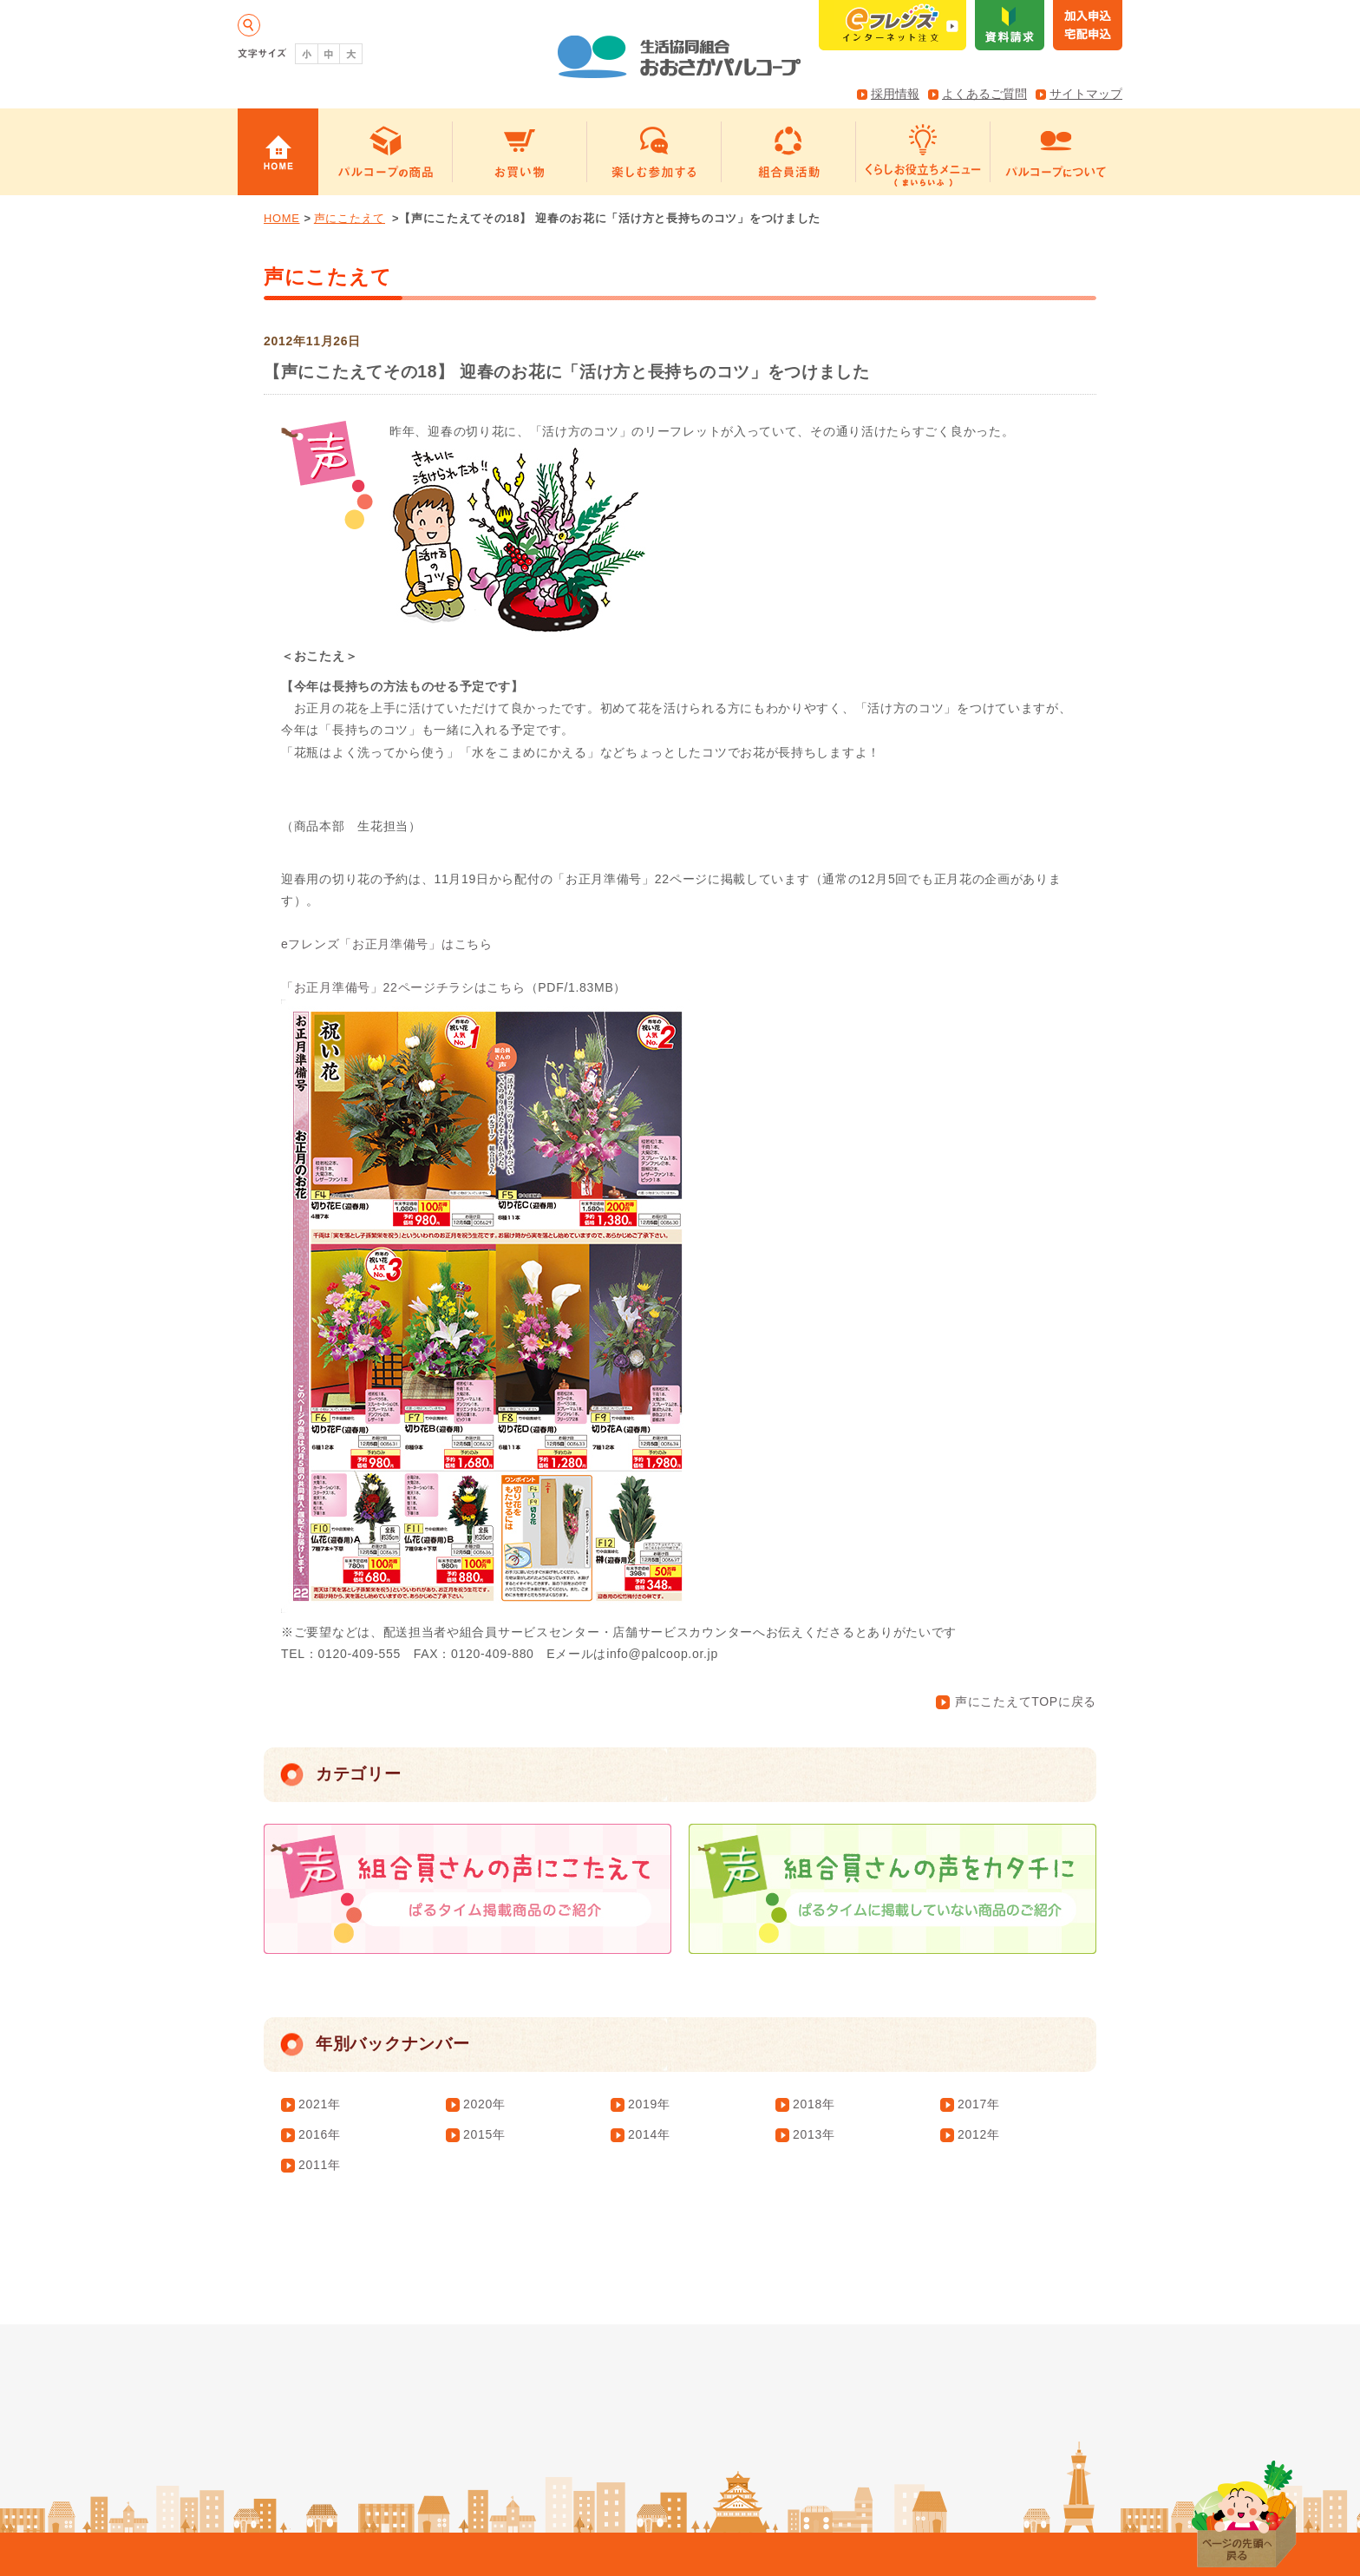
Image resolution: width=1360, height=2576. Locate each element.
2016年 (319, 2134)
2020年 (484, 2104)
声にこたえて (349, 218)
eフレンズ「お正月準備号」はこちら (387, 944)
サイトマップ (1085, 94)
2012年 (979, 2134)
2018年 (814, 2104)
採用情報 (895, 94)
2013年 (814, 2134)
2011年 (319, 2165)
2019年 (649, 2104)
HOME (282, 218)
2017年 (979, 2104)
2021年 (319, 2104)
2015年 (484, 2134)
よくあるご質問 (984, 94)
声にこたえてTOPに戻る (1016, 1701)
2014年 (649, 2134)
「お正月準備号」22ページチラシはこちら (403, 987)
